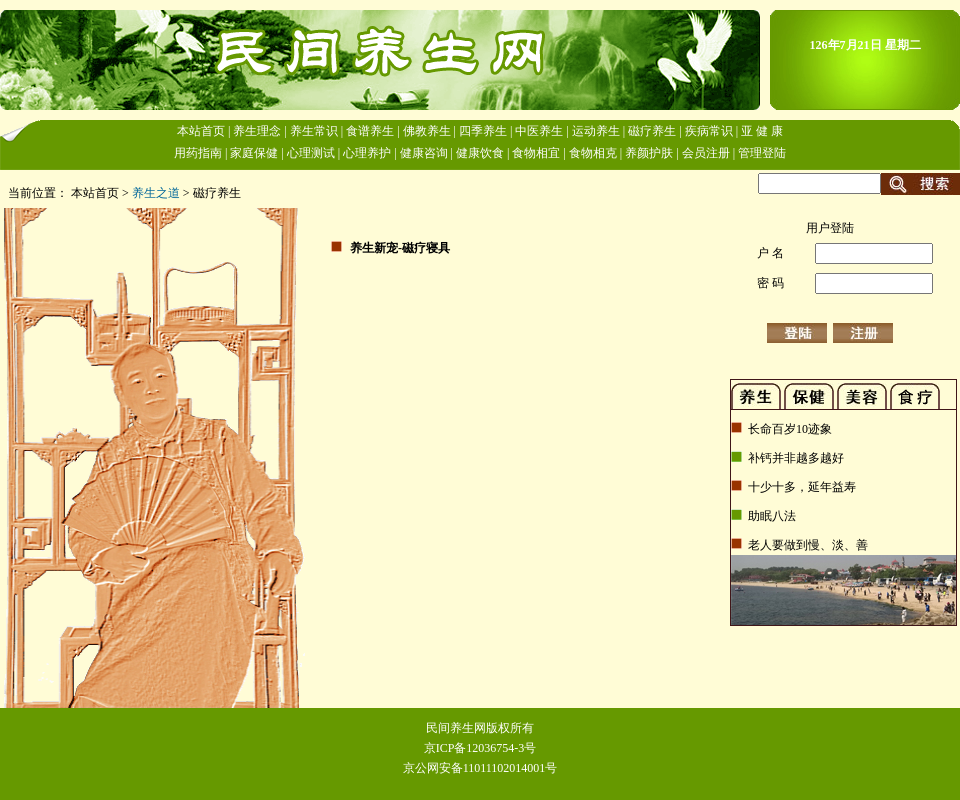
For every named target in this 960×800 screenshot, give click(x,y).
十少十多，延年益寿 (800, 487)
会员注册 (706, 153)
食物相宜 (536, 153)
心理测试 (311, 153)
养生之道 (156, 193)
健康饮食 (480, 153)
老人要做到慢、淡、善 (806, 545)
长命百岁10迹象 (788, 429)
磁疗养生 (652, 131)
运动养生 (596, 131)
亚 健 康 (762, 131)
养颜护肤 (649, 153)
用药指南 (198, 153)
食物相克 (593, 153)
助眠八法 (770, 516)
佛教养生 (427, 131)
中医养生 (539, 131)
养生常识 (314, 131)
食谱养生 (370, 131)
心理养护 (367, 153)
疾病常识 (709, 131)
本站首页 (201, 131)
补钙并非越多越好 (794, 458)
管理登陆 (762, 153)
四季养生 (483, 131)
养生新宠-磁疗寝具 (400, 248)
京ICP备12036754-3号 (480, 748)
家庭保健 (254, 153)
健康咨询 (424, 153)
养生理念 (257, 131)
